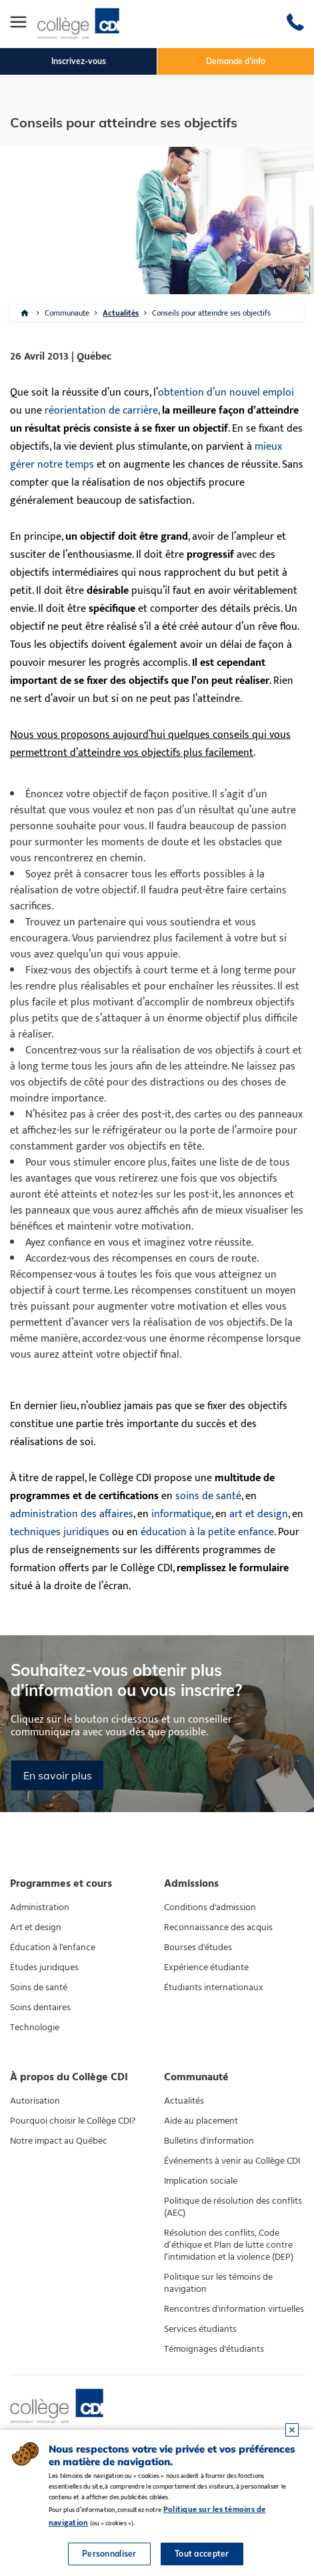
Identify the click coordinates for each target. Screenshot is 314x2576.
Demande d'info (235, 61)
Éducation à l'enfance (52, 1948)
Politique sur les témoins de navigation (218, 2283)
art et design (258, 1514)
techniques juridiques (59, 1532)
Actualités (121, 313)
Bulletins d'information (209, 2141)
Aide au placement (201, 2121)
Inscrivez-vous (78, 61)
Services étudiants (200, 2329)
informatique (181, 1514)
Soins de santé (38, 1988)
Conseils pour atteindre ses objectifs (211, 313)
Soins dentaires (40, 2008)
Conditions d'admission (210, 1907)
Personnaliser (109, 2554)
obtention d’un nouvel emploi (226, 393)
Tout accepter (202, 2554)
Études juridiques (44, 1968)
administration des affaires (71, 1514)
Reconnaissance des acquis (218, 1927)
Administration (39, 1907)
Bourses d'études (198, 1948)
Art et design (35, 1927)
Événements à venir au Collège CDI (232, 2161)
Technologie (34, 2028)
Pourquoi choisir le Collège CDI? (72, 2121)
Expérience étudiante (206, 1968)
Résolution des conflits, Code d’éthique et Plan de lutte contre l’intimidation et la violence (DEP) (228, 2245)
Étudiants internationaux (213, 1988)
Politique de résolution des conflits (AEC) (233, 2207)
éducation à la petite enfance (207, 1532)
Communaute (67, 313)
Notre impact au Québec (58, 2141)
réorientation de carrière (101, 411)
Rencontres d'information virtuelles (234, 2309)
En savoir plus (57, 1775)
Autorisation (35, 2101)
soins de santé (208, 1496)
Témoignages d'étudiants (214, 2349)
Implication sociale (200, 2181)
